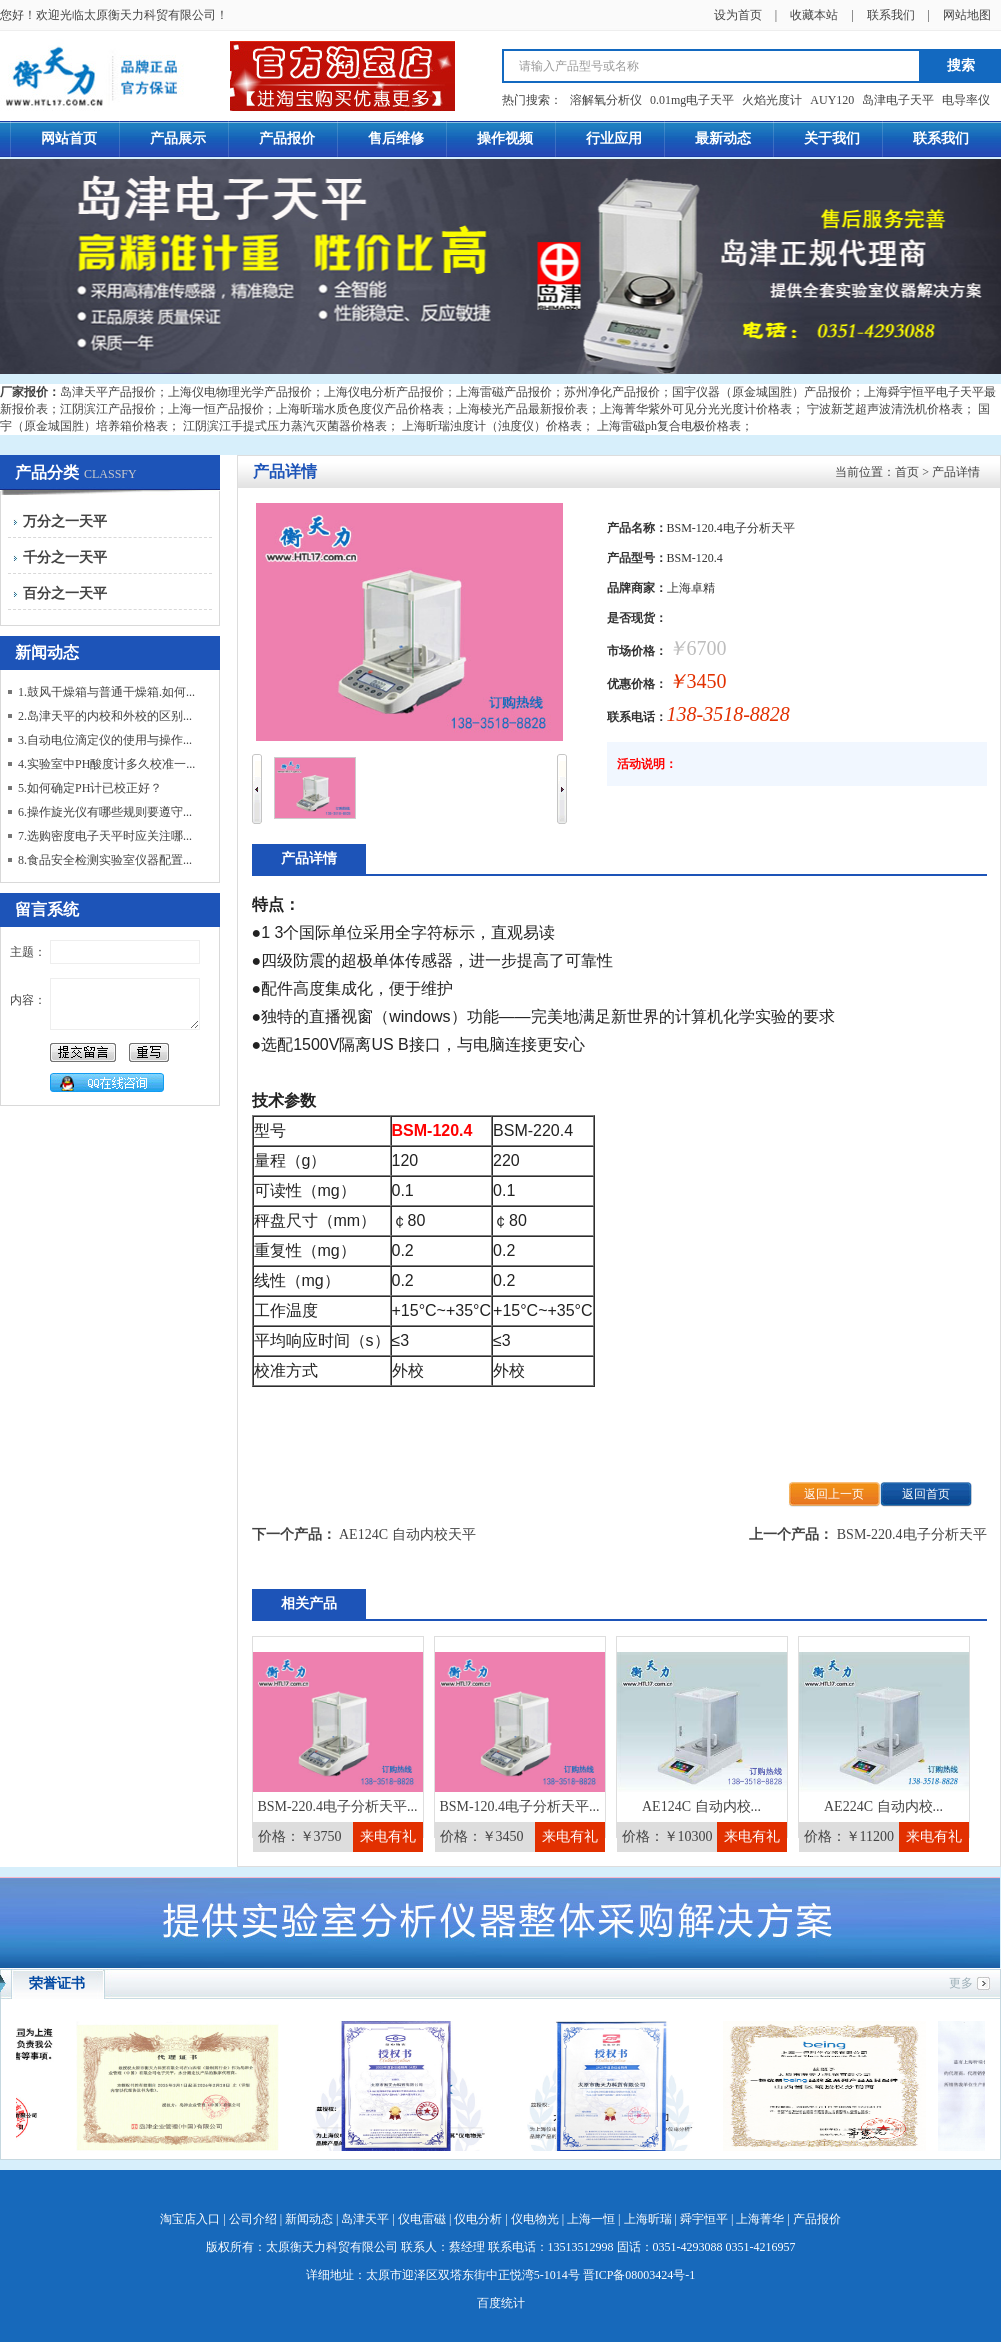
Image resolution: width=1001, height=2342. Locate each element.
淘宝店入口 (190, 2219)
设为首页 (738, 15)
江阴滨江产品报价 (108, 409)
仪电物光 (535, 2219)
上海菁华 (760, 2219)
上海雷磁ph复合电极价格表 (669, 426)
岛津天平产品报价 (108, 392)
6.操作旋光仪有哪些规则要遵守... (105, 812)
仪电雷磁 (422, 2219)
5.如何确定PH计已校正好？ (90, 788)
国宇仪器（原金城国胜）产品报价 (762, 392)
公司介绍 (253, 2219)
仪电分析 (478, 2219)
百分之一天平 (65, 593)
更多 (961, 1983)
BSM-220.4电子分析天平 (912, 1534)
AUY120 (832, 100)
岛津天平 (365, 2219)
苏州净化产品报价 (612, 392)
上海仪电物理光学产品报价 (240, 392)
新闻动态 (309, 2219)
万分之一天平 (65, 521)
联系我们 (891, 15)
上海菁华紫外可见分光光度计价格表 (696, 409)
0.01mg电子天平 (692, 100)
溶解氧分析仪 (606, 100)
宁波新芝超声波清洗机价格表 (885, 409)
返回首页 (926, 1494)
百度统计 (501, 2303)
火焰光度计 (772, 100)
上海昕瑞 (648, 2219)
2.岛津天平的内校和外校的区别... (105, 716)
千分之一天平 (65, 557)
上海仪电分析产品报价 (384, 392)
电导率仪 (966, 100)
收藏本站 (814, 15)
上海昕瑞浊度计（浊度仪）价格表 (492, 426)
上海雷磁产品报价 (504, 392)
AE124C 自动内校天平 (407, 1534)
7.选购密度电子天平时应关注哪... (105, 836)
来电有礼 (388, 1836)
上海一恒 (591, 2219)
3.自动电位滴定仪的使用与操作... (105, 740)
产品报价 (817, 2219)
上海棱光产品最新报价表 (522, 409)
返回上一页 (834, 1494)
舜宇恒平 (704, 2219)
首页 (907, 472)
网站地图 (967, 15)
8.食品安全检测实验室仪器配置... (105, 860)
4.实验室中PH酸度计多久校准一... (106, 764)
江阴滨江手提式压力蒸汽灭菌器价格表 (285, 426)
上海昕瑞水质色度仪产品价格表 (360, 409)
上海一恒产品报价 (216, 409)
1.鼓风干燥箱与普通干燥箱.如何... (106, 692)
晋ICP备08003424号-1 (639, 2275)
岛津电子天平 (898, 100)
